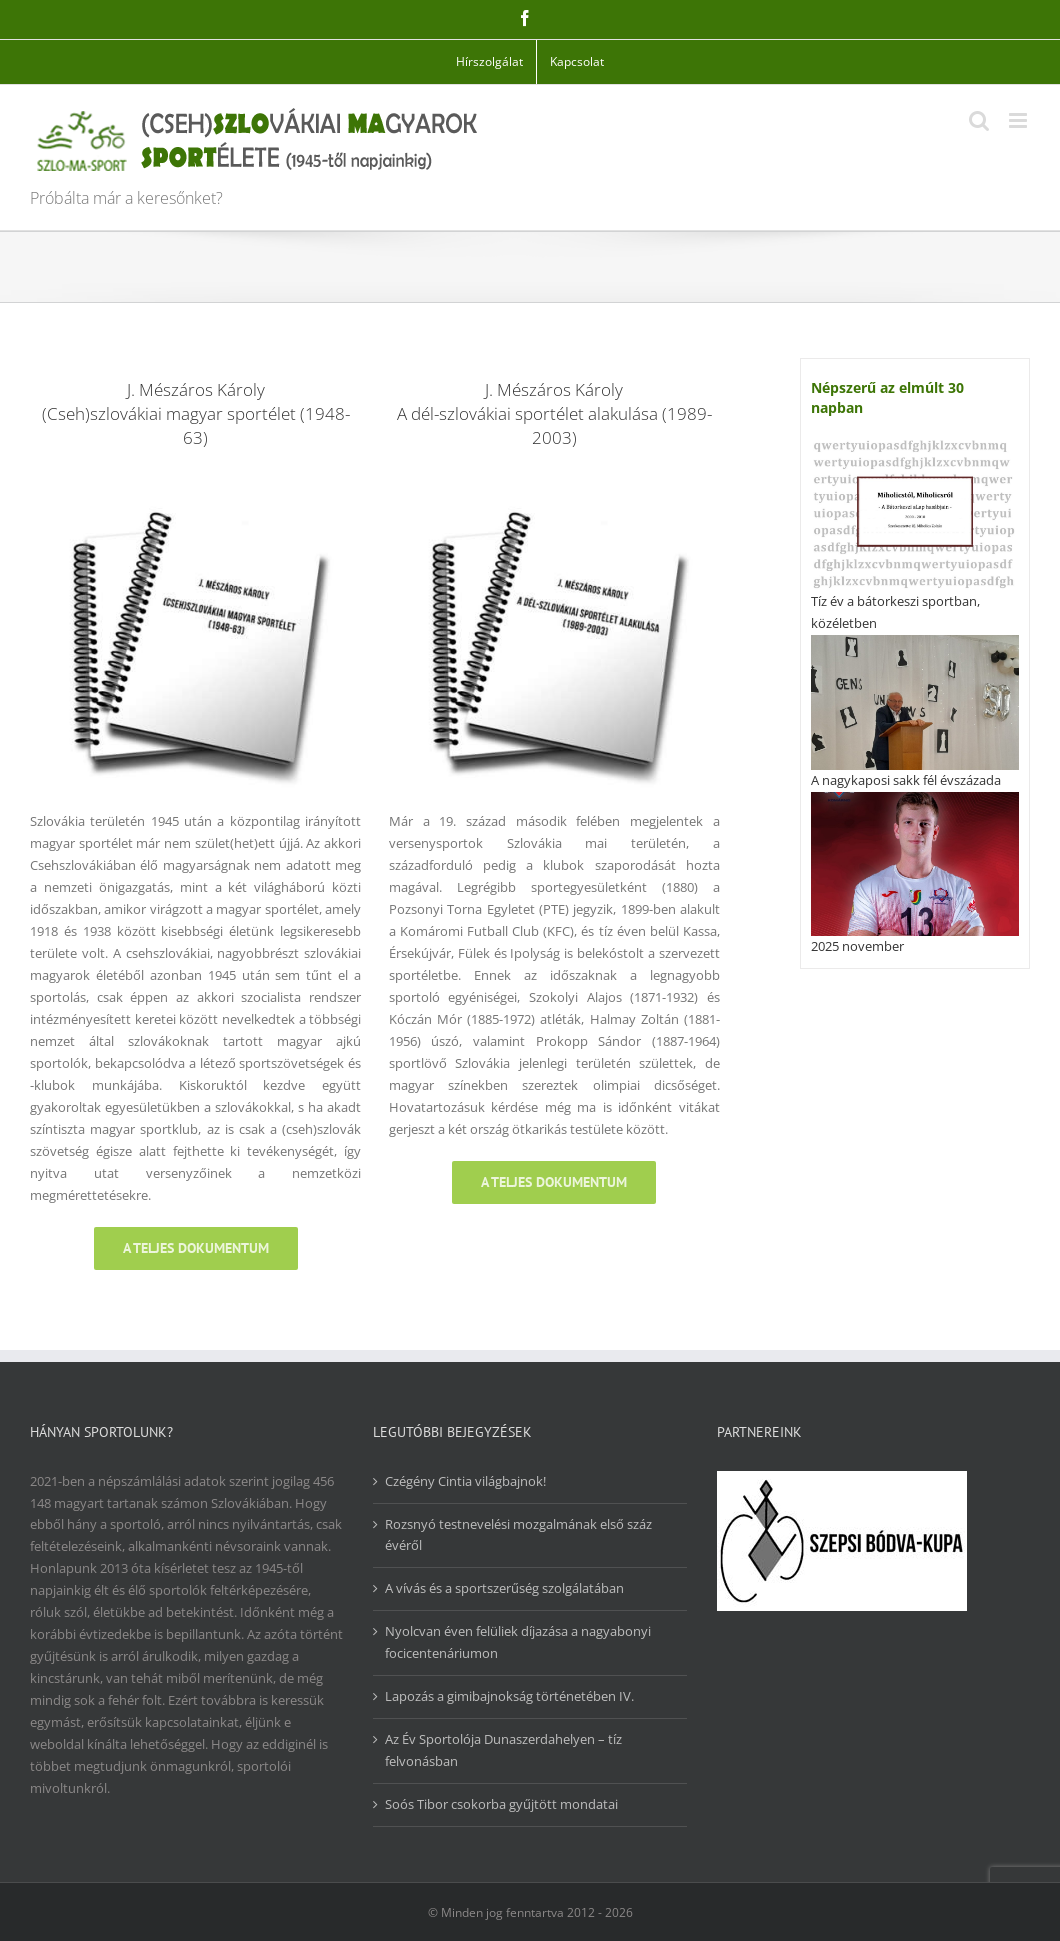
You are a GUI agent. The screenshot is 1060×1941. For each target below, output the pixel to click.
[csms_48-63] (195, 486)
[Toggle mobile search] (979, 120)
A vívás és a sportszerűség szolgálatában (504, 1588)
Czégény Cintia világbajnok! (465, 1481)
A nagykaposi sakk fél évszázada (906, 780)
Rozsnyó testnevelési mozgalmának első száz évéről (518, 1535)
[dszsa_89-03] (554, 486)
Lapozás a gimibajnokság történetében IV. (509, 1696)
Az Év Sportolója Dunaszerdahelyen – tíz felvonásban (503, 1750)
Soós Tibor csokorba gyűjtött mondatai (501, 1804)
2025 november (857, 946)
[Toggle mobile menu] (1019, 120)
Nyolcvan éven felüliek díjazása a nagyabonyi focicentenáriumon (518, 1642)
